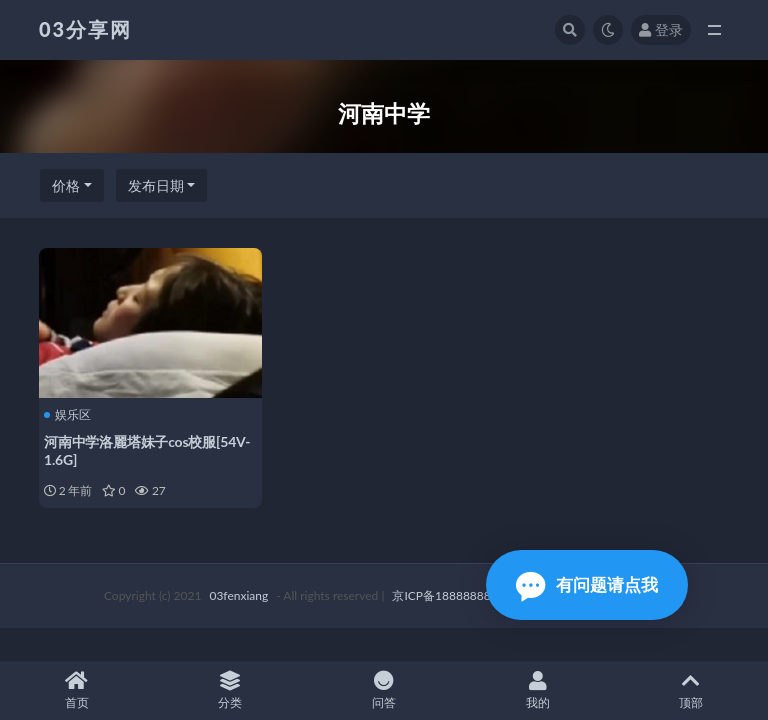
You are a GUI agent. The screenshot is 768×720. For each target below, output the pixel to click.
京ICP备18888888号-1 (453, 595)
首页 (77, 690)
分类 (231, 690)
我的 (538, 690)
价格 (66, 185)
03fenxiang (238, 595)
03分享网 (85, 29)
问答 (384, 690)
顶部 (691, 690)
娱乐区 (67, 415)
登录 (661, 29)
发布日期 (156, 185)
